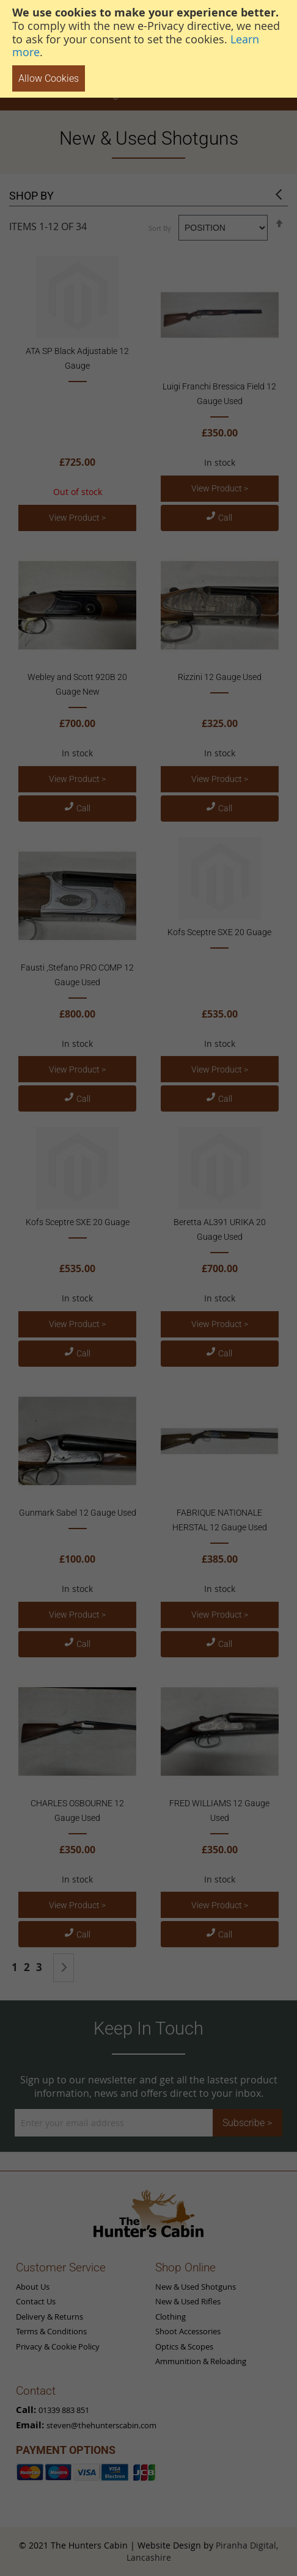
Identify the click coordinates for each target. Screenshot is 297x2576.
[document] (148, 49)
